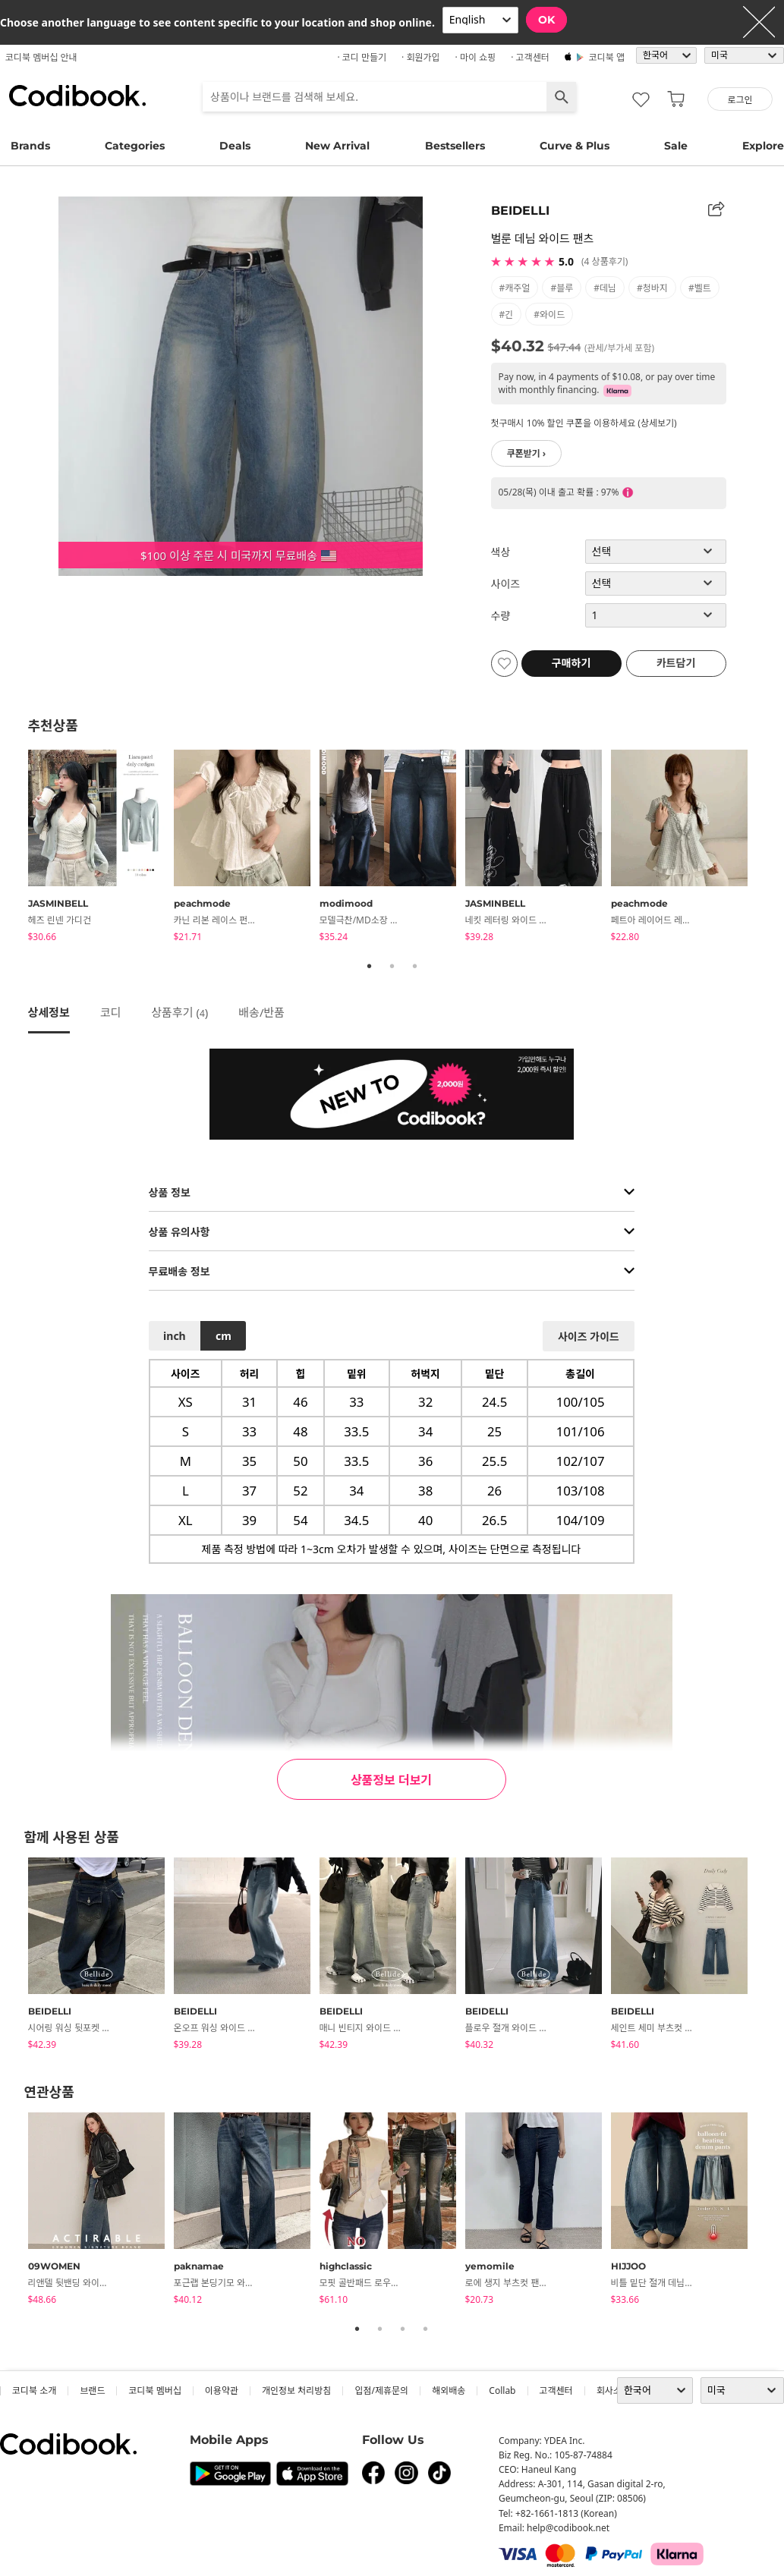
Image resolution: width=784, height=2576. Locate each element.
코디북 (77, 96)
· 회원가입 (420, 57)
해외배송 (448, 2390)
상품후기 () (179, 1012)
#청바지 (652, 288)
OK (546, 20)
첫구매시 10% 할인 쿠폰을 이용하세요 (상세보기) (584, 423)
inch (174, 1336)
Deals (234, 146)
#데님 (605, 288)
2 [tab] (392, 965)
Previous (16, 848)
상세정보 (49, 1012)
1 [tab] (369, 965)
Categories (135, 146)
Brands (30, 146)
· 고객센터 (530, 57)
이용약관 (221, 2390)
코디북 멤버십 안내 (41, 57)
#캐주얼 (515, 288)
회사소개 (613, 2390)
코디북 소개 (34, 2390)
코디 (110, 1012)
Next (768, 848)
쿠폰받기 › (526, 453)
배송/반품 (261, 1012)
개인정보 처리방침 (296, 2390)
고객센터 (556, 2390)
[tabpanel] (101, 848)
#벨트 (699, 288)
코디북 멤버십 (154, 2390)
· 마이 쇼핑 (475, 57)
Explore (763, 146)
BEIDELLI (520, 210)
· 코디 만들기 (361, 57)
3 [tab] (415, 965)
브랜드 (92, 2390)
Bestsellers (455, 146)
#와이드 (549, 314)
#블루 (561, 288)
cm (223, 1336)
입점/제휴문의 (381, 2390)
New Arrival (337, 146)
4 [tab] (425, 2328)
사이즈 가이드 (588, 1336)
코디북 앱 (607, 57)
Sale (676, 146)
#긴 (506, 314)
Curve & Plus (574, 146)
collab (502, 2390)
